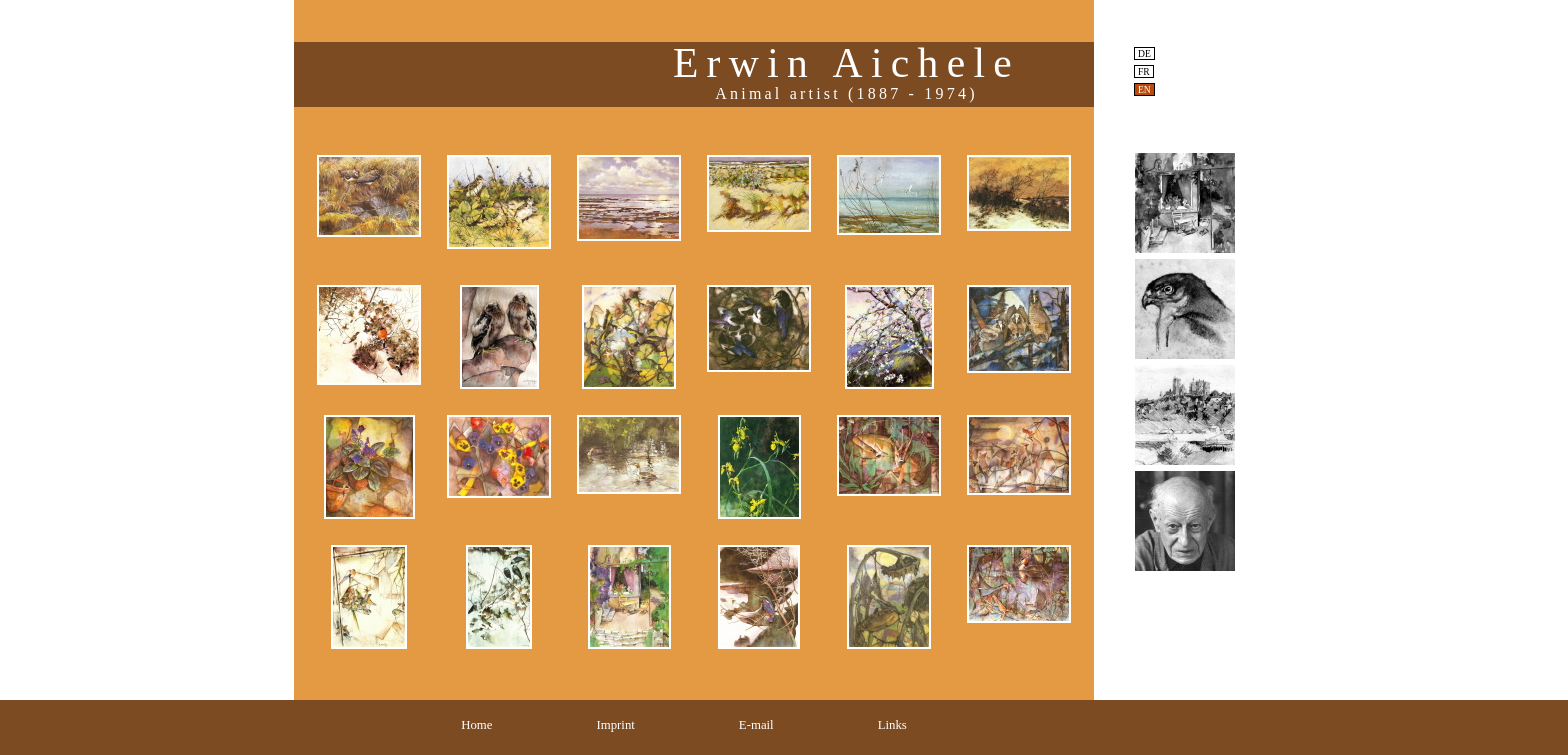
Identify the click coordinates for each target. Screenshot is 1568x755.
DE (1144, 53)
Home (476, 725)
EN (1144, 89)
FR (1144, 71)
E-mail (756, 725)
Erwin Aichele (846, 63)
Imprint (615, 725)
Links (892, 725)
